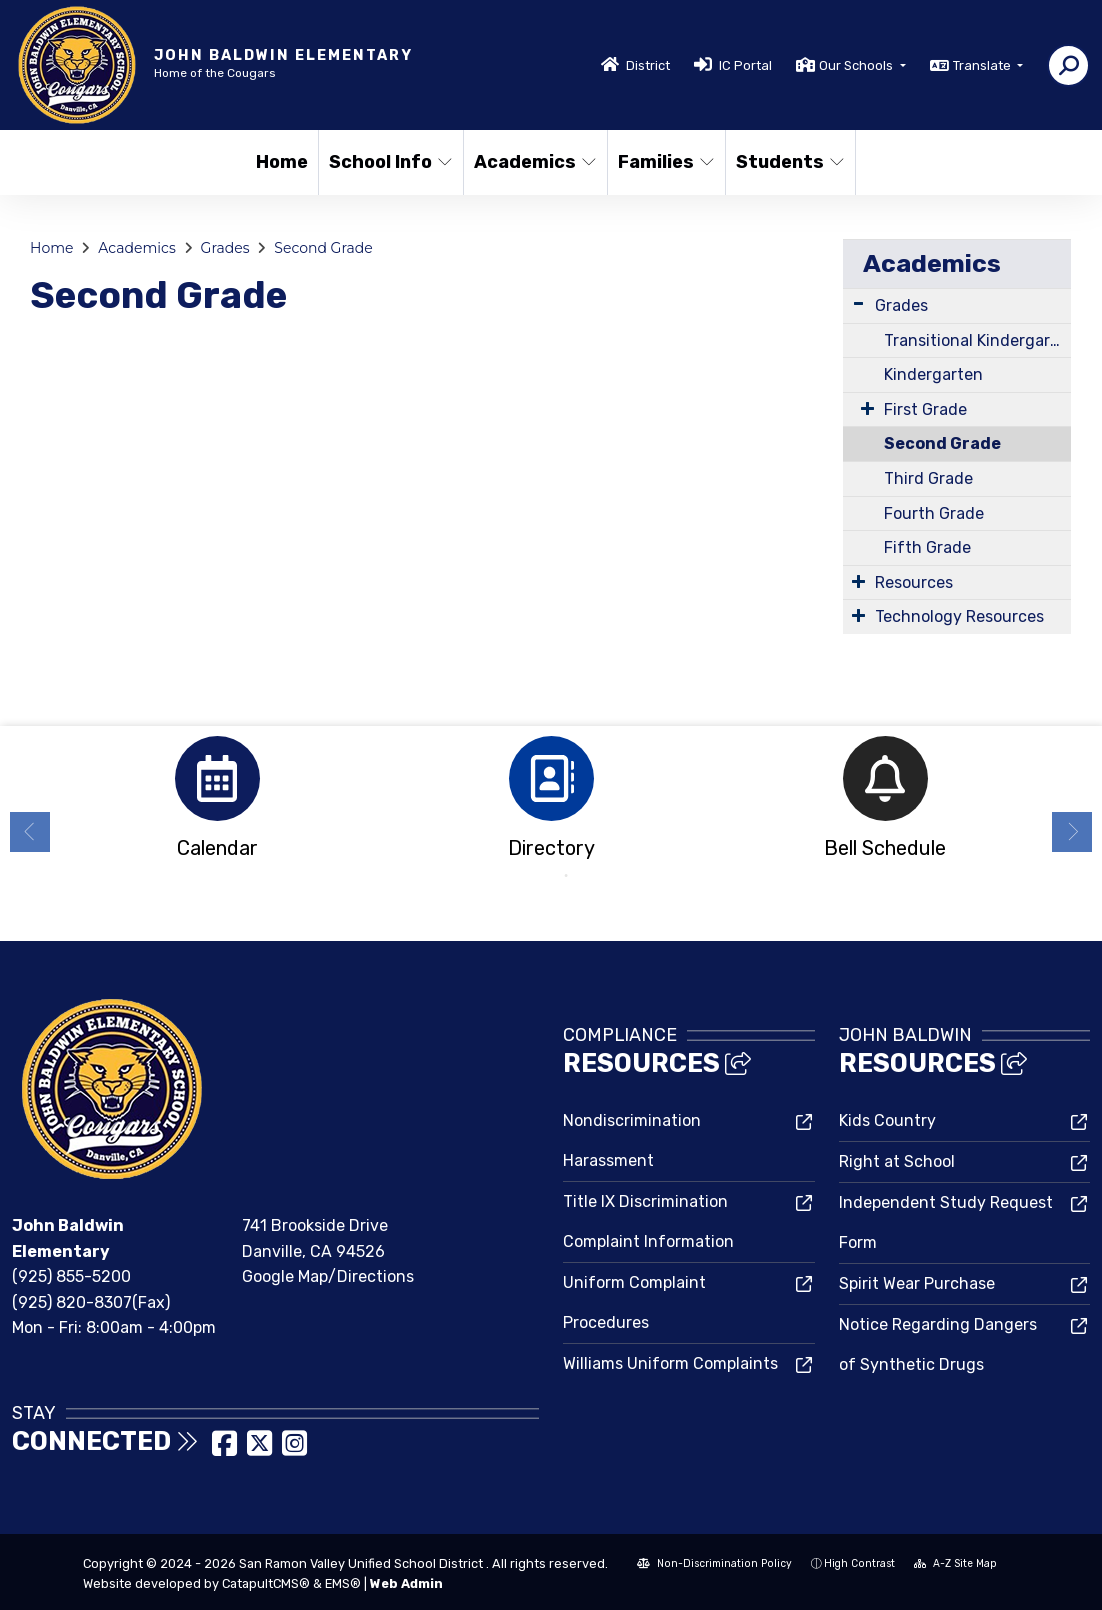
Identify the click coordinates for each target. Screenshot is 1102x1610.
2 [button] (566, 876)
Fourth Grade (934, 513)
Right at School (897, 1161)
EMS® (343, 1583)
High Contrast (859, 1563)
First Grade (925, 409)
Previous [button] (30, 832)
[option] (217, 803)
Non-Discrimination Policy (714, 1563)
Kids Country (887, 1120)
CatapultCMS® (266, 1583)
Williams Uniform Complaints (670, 1363)
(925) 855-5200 (71, 1276)
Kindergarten (933, 374)
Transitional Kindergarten (977, 340)
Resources (914, 582)
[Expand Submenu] (858, 303)
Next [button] (1072, 832)
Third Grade (928, 478)
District (648, 65)
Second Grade (323, 248)
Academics (533, 162)
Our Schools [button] (857, 65)
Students (789, 162)
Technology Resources (959, 616)
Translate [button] (983, 65)
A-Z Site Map (955, 1563)
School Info (389, 162)
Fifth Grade (927, 547)
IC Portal (745, 65)
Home (282, 162)
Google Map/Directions (328, 1276)
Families (665, 162)
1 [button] (536, 876)
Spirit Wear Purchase (917, 1283)
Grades (225, 248)
